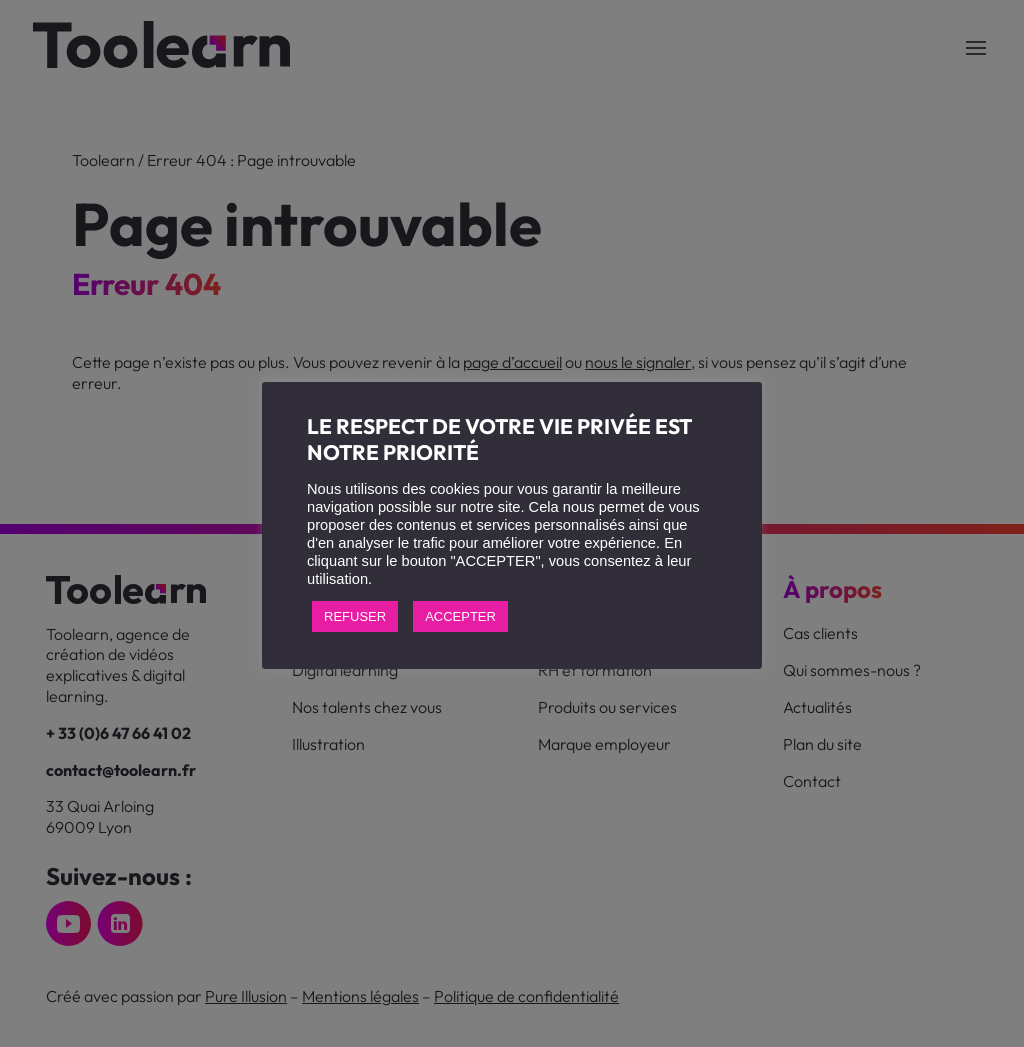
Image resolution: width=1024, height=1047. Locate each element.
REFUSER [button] (355, 616)
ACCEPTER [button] (460, 616)
